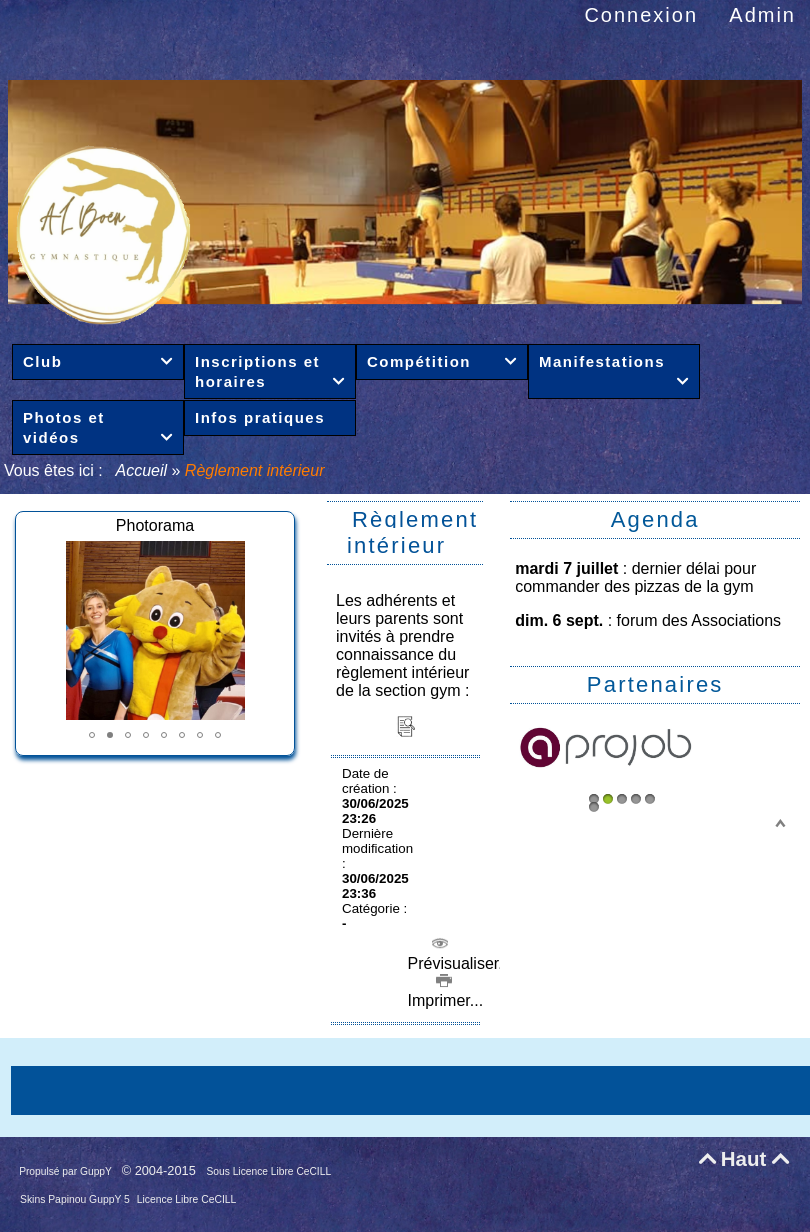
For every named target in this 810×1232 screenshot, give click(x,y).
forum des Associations (699, 620)
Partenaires (655, 684)
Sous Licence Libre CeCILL (270, 1171)
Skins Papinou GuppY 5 (76, 1199)
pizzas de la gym (693, 586)
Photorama (155, 525)
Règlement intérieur (412, 532)
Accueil (142, 470)
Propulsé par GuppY (66, 1171)
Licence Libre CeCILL (187, 1199)
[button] (92, 735)
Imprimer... (443, 991)
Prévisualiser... (457, 954)
